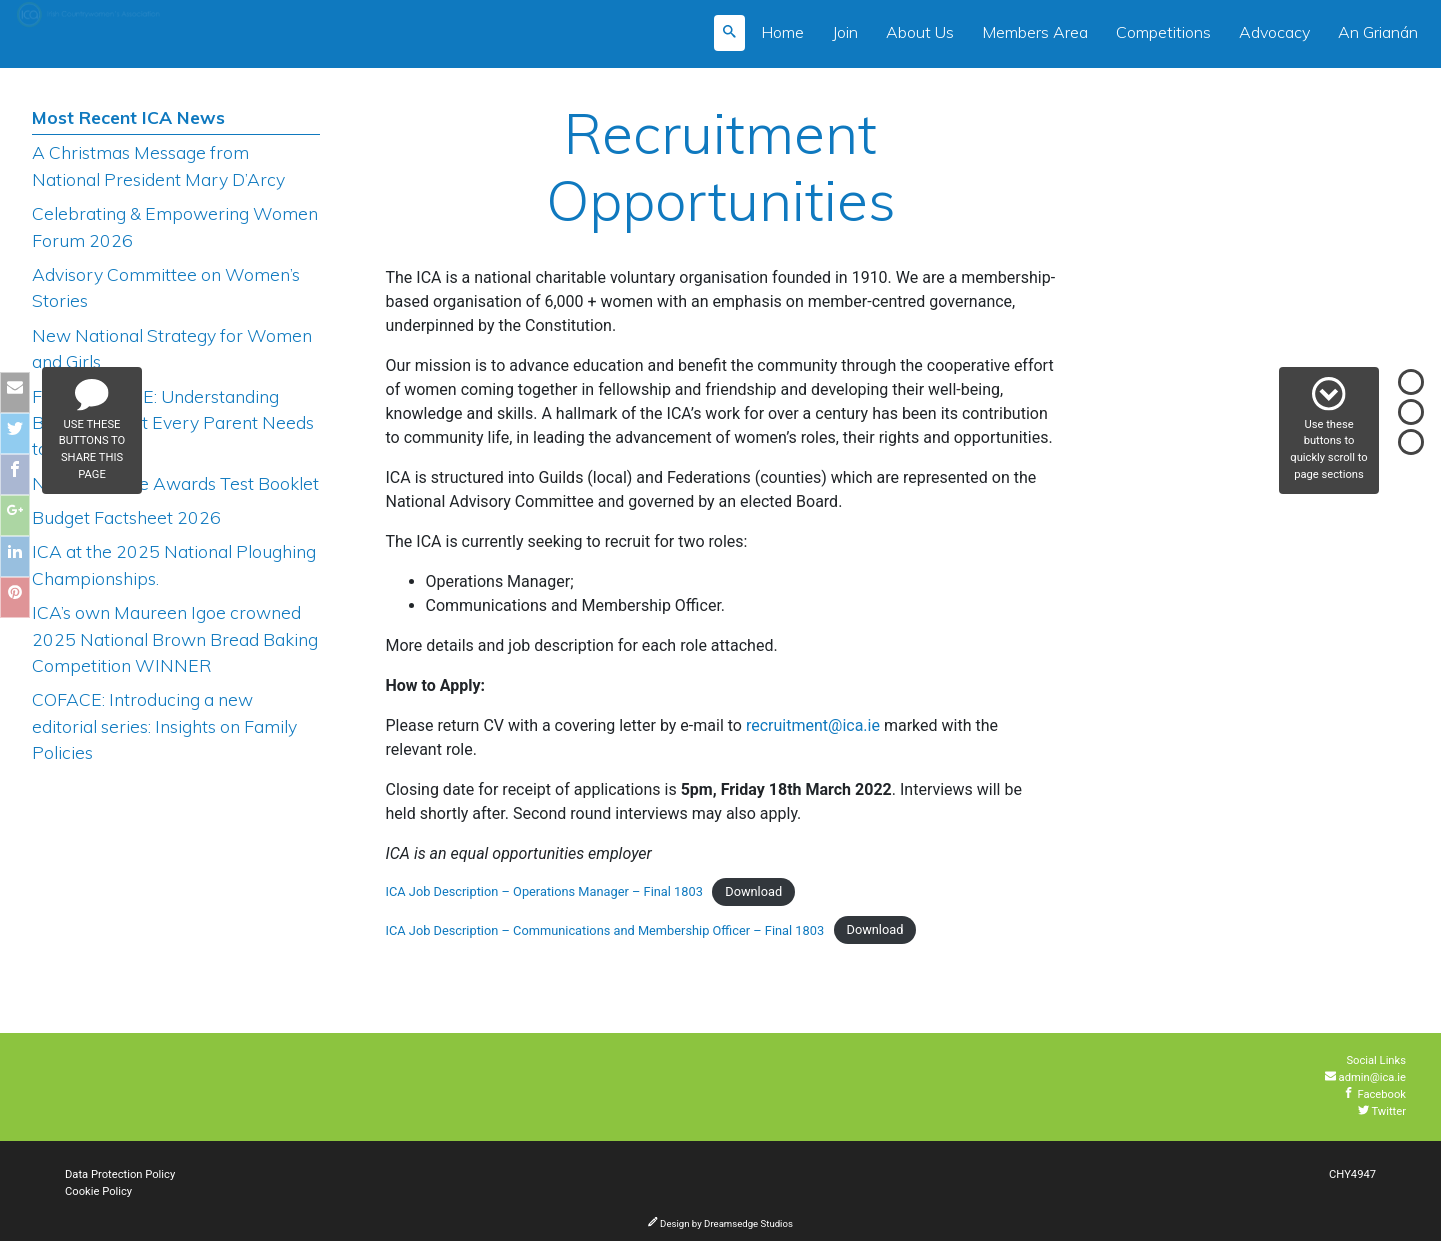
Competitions (1163, 32)
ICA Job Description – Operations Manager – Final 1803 (544, 891)
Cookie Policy (98, 1191)
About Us (920, 32)
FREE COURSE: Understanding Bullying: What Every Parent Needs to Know (173, 422)
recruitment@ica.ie (813, 725)
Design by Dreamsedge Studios (720, 1223)
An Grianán (1378, 32)
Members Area (1035, 32)
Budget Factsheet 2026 (126, 517)
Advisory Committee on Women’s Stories (166, 287)
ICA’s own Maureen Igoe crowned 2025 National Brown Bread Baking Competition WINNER (175, 638)
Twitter (1382, 1111)
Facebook (1374, 1094)
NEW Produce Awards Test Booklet (175, 483)
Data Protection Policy (120, 1174)
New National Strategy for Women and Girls (172, 348)
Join (845, 32)
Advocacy (1274, 32)
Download (753, 891)
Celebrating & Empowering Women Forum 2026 (175, 226)
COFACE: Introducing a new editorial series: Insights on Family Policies (164, 725)
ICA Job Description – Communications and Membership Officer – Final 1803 (605, 930)
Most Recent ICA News (128, 117)
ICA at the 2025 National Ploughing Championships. (174, 564)
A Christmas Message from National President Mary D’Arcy (158, 165)
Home (782, 32)
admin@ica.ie (1365, 1077)
